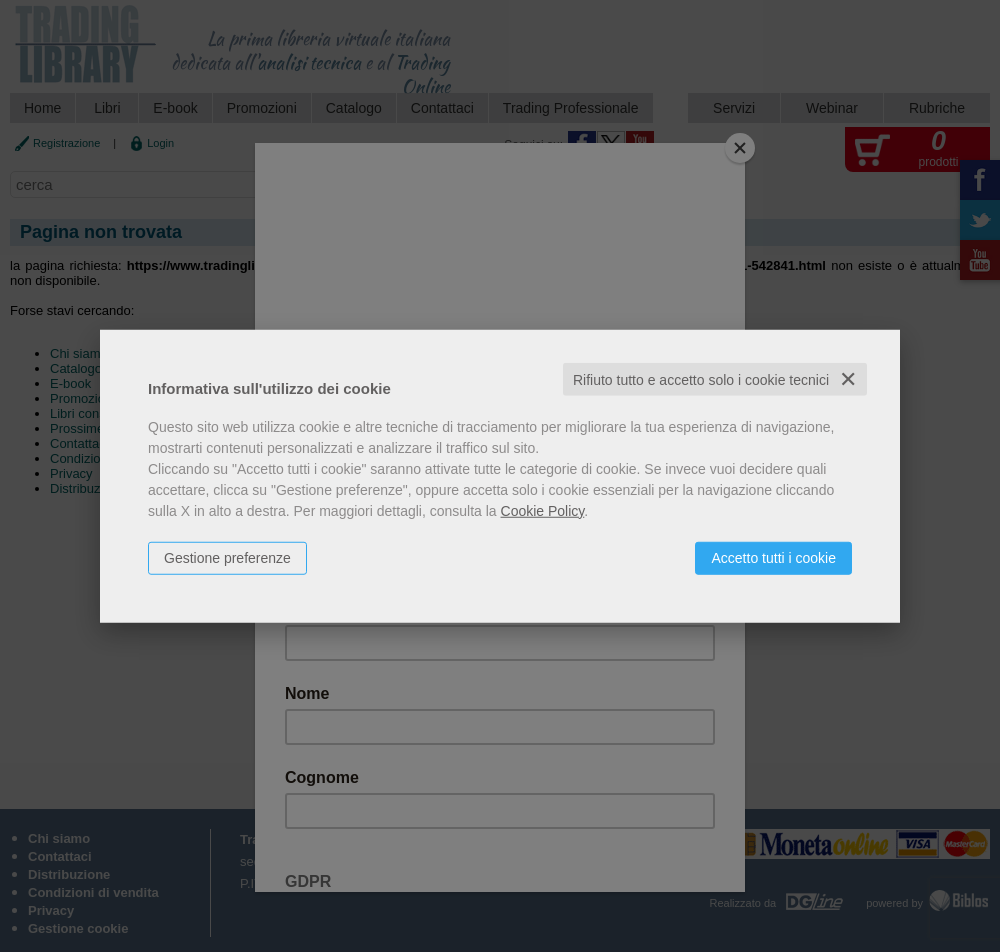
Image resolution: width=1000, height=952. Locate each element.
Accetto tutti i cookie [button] (773, 557)
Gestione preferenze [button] (227, 557)
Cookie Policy (543, 510)
